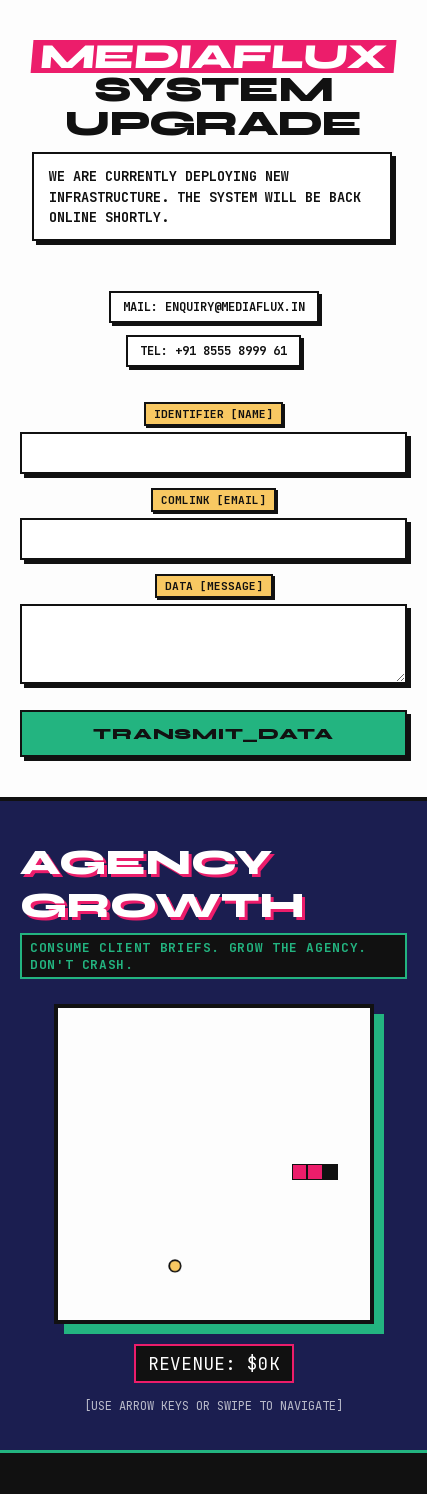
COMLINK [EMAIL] (213, 500)
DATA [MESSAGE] (214, 586)
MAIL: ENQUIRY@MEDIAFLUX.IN (214, 307)
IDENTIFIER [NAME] (213, 414)
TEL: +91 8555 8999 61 (213, 351)
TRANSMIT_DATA (213, 733)
